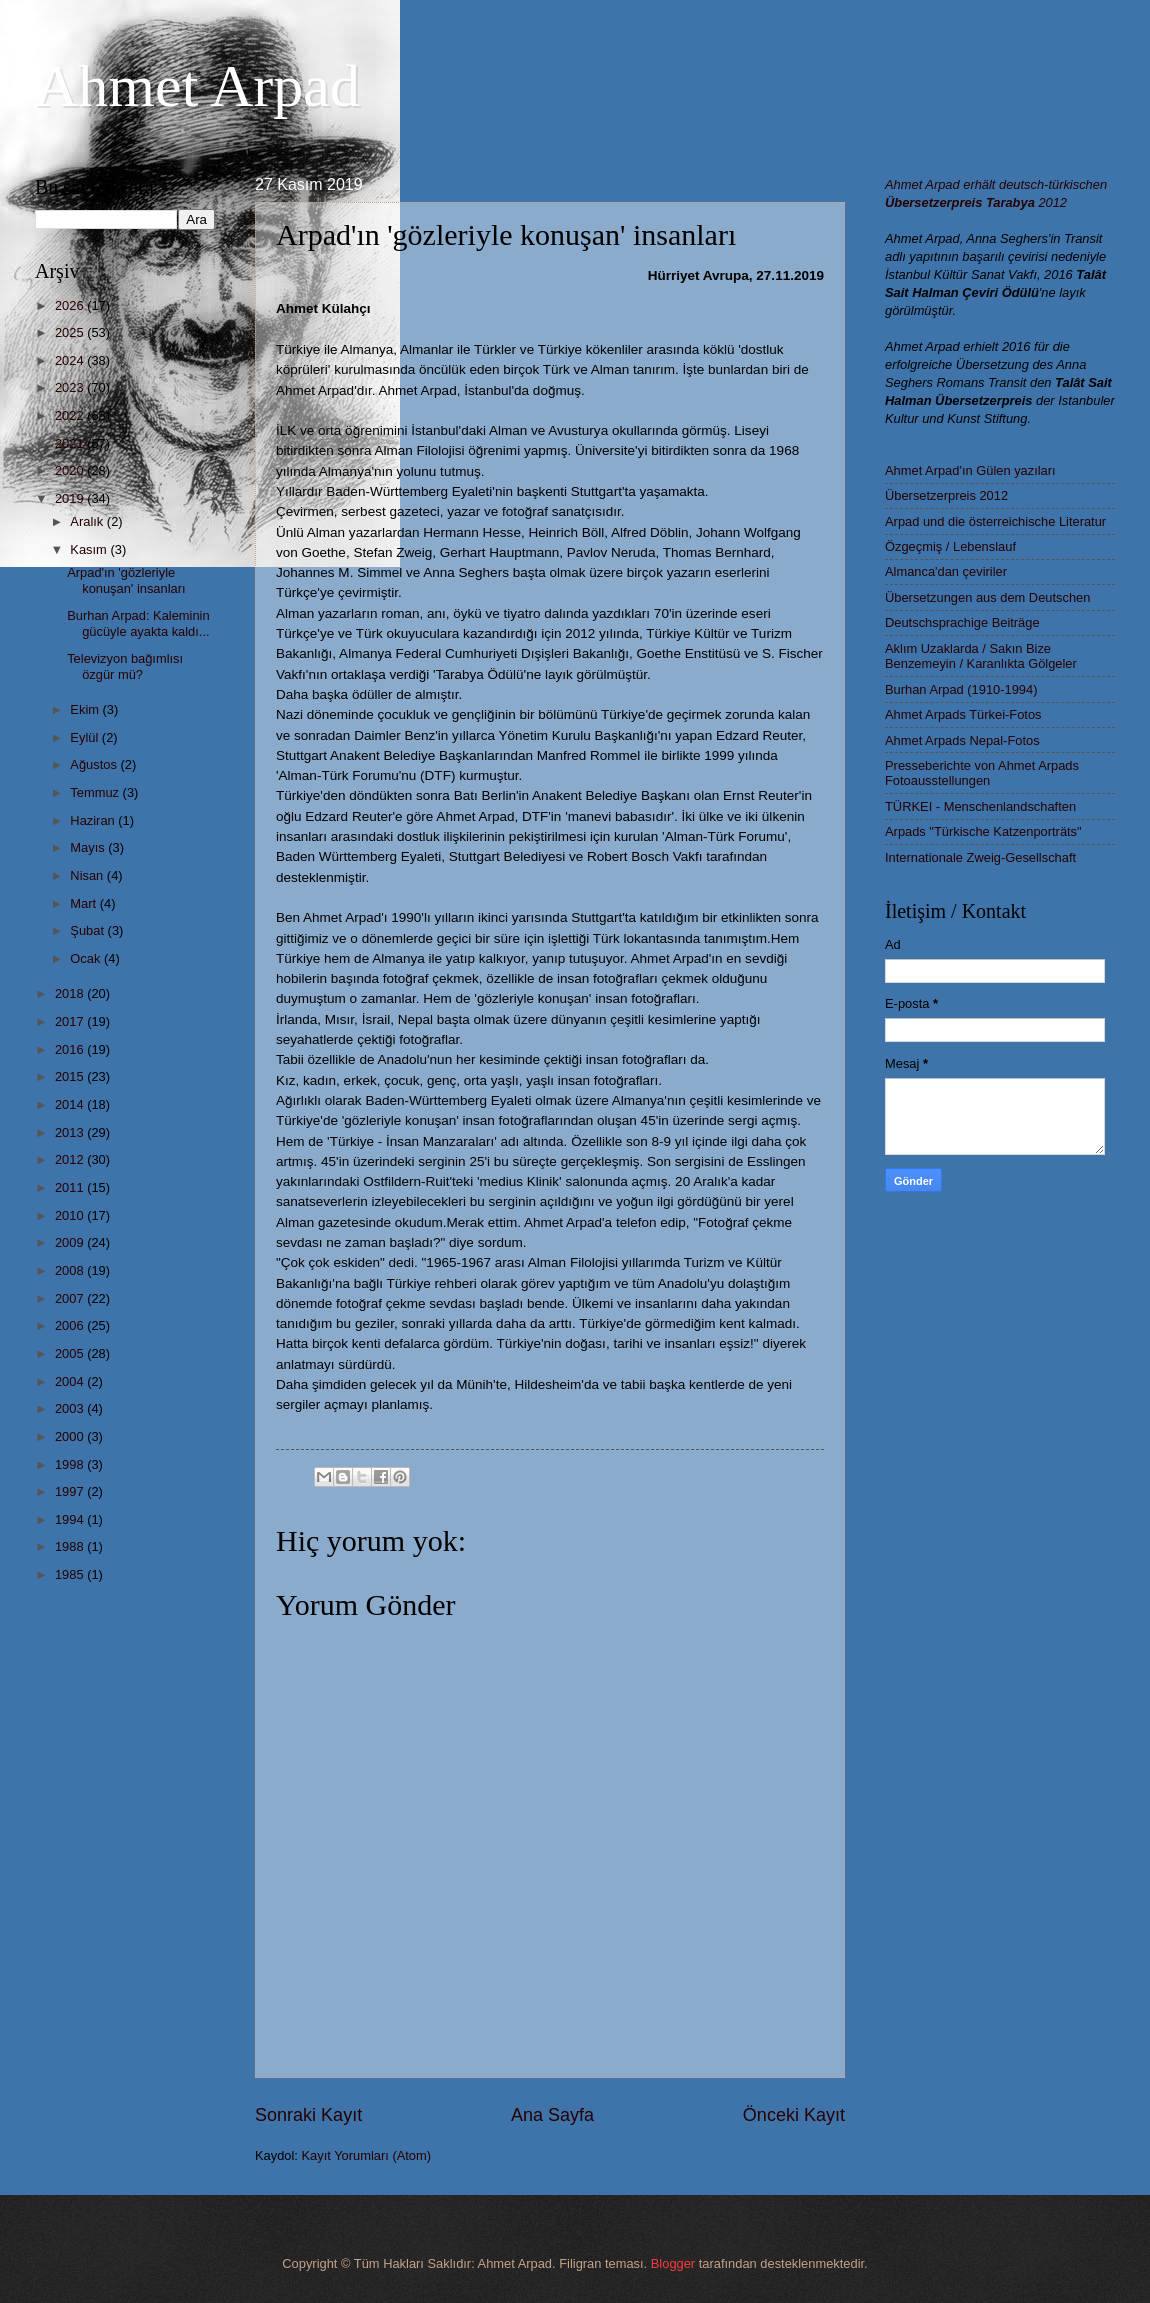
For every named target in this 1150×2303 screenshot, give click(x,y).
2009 (71, 1242)
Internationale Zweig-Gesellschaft (980, 857)
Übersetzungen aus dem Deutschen (987, 597)
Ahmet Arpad (197, 86)
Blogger (673, 2263)
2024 (71, 360)
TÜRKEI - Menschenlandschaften (980, 806)
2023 (71, 387)
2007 (71, 1298)
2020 (71, 470)
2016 (71, 1049)
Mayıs (89, 847)
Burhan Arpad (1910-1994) (961, 689)
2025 (71, 332)
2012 (71, 1159)
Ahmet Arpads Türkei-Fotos (963, 714)
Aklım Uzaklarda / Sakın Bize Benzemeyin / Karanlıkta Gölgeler (981, 656)
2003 (71, 1408)
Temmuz (96, 792)
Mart (84, 903)
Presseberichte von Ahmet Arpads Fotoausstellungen (982, 773)
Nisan (88, 875)
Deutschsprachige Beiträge (962, 622)
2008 (71, 1270)
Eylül (85, 737)
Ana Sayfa (552, 2115)
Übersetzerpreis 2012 (946, 495)
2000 (71, 1436)
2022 (71, 415)
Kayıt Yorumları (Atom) (367, 2155)
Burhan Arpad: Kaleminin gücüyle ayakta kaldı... (138, 623)
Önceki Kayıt (794, 2115)
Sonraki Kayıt (308, 2115)
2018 (71, 993)
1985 (71, 1574)
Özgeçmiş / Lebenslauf (950, 546)
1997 (71, 1491)
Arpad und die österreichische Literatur (995, 521)
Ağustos (95, 764)
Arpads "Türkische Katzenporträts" (983, 831)
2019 (71, 498)
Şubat (88, 930)
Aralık (88, 521)
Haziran (94, 820)
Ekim (86, 709)
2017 (71, 1021)
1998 (71, 1464)
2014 (71, 1104)
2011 (71, 1187)
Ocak (87, 958)
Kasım (90, 549)
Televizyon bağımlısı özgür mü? (125, 666)
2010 (71, 1215)
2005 (71, 1353)
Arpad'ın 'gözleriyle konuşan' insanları (126, 580)
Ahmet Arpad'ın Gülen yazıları (970, 470)
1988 (71, 1546)
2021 (71, 443)
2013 (71, 1132)
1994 (71, 1519)
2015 (71, 1076)
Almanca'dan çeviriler (946, 571)
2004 (71, 1381)
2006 (71, 1325)
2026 (71, 305)
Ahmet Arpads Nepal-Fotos (962, 740)
